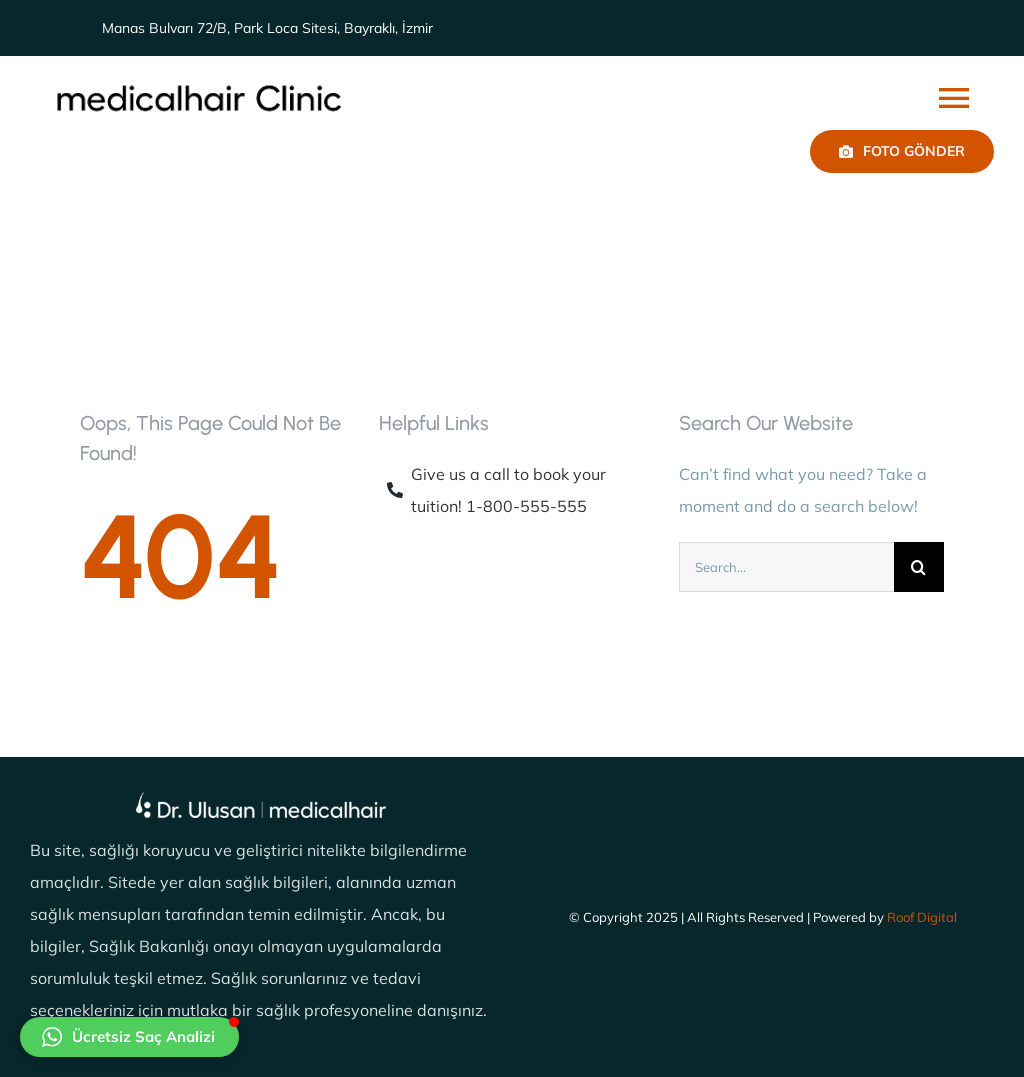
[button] (129, 1037)
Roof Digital (922, 917)
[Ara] (919, 567)
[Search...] (786, 567)
